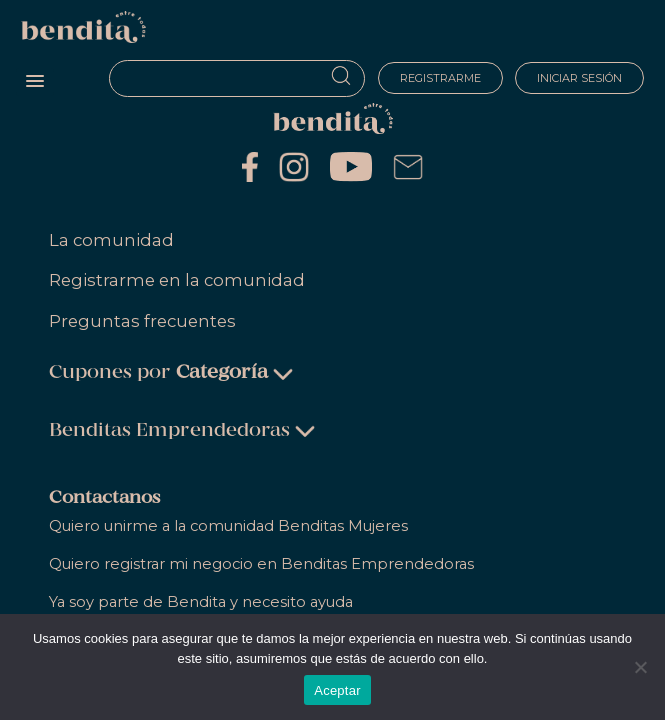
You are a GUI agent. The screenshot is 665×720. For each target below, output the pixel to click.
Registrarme (439, 78)
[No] (640, 667)
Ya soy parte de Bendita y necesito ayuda (201, 602)
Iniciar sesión (579, 78)
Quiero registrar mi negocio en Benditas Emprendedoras (261, 564)
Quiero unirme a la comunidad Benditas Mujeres (228, 526)
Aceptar (337, 690)
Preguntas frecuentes (142, 321)
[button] (35, 82)
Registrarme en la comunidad (177, 280)
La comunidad (111, 240)
